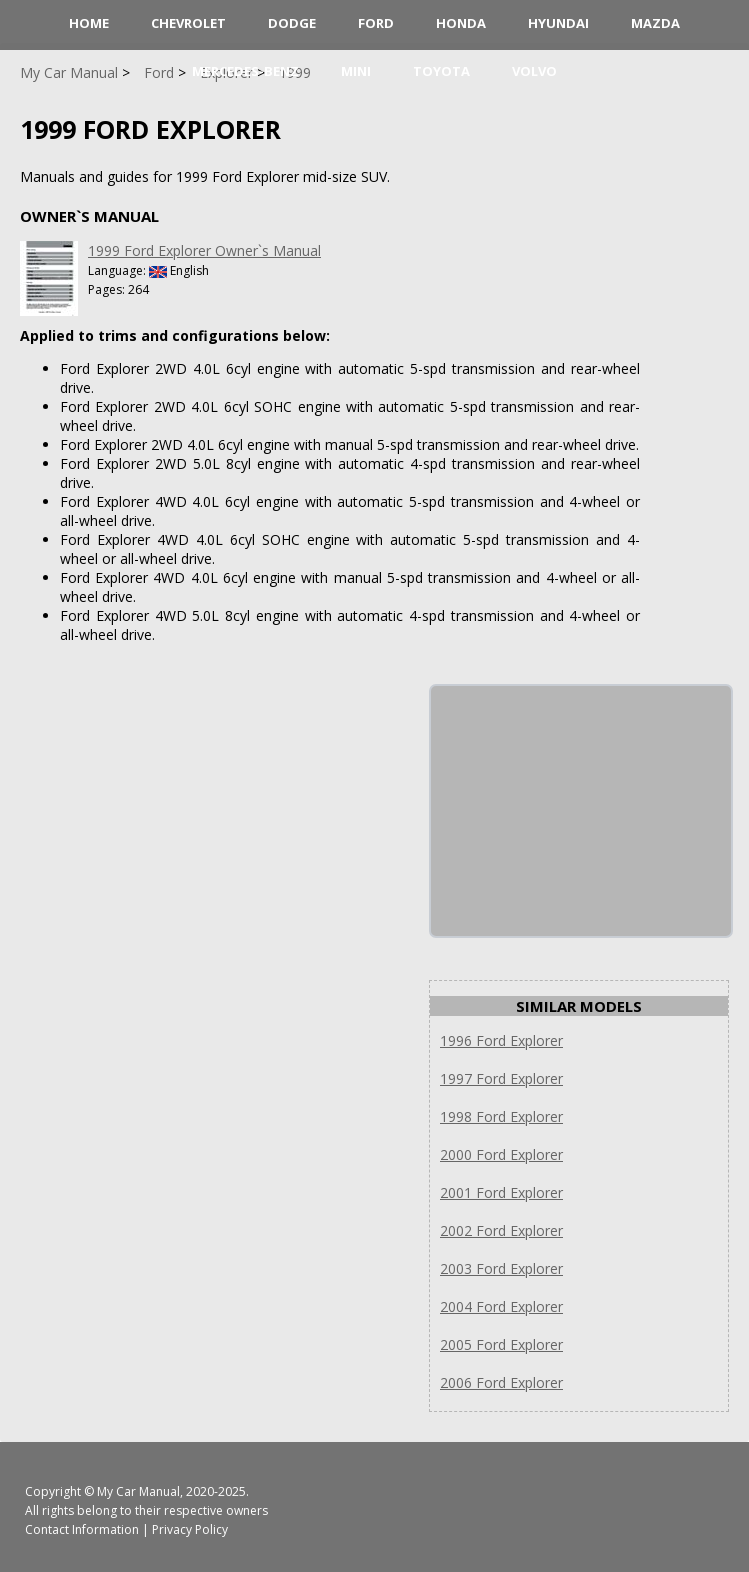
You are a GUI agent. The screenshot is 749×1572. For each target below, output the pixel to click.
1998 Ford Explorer (501, 1116)
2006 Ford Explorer (501, 1382)
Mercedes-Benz (245, 71)
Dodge (292, 23)
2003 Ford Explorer (501, 1268)
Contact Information (82, 1529)
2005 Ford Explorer (501, 1344)
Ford (376, 23)
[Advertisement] (581, 811)
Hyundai (558, 23)
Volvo (534, 71)
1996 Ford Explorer (501, 1040)
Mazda (655, 23)
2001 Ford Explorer (501, 1192)
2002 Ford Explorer (501, 1230)
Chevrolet (188, 23)
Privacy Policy (190, 1529)
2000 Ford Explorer (501, 1154)
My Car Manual (138, 1491)
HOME (89, 23)
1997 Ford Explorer (501, 1078)
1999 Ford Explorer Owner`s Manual (204, 250)
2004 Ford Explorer (501, 1306)
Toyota (441, 71)
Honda (461, 23)
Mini (356, 71)
